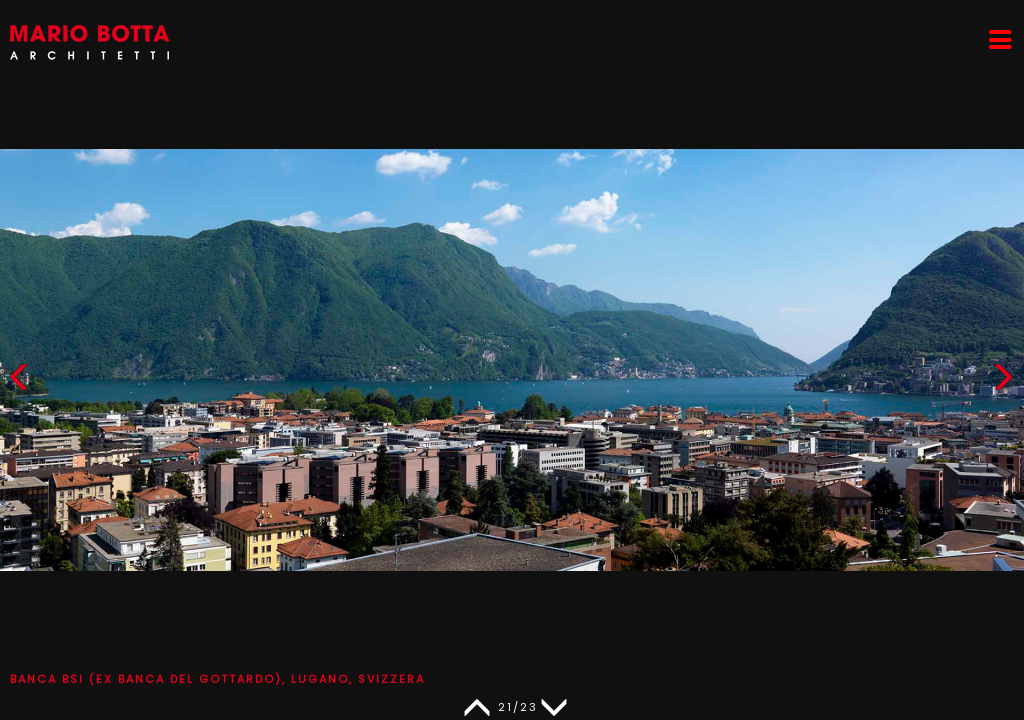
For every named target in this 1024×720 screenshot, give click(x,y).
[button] (1003, 381)
